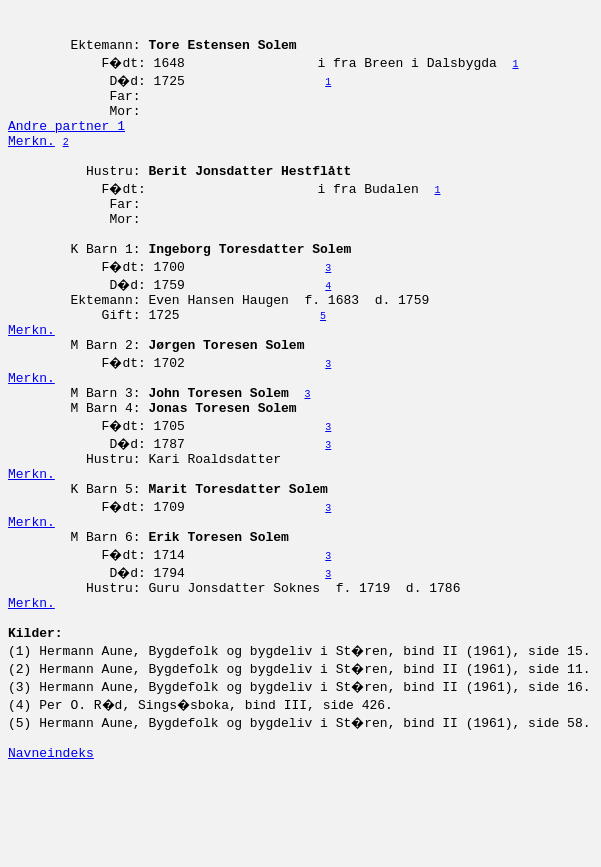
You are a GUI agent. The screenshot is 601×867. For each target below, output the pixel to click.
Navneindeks (51, 845)
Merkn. (31, 161)
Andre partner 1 (66, 143)
